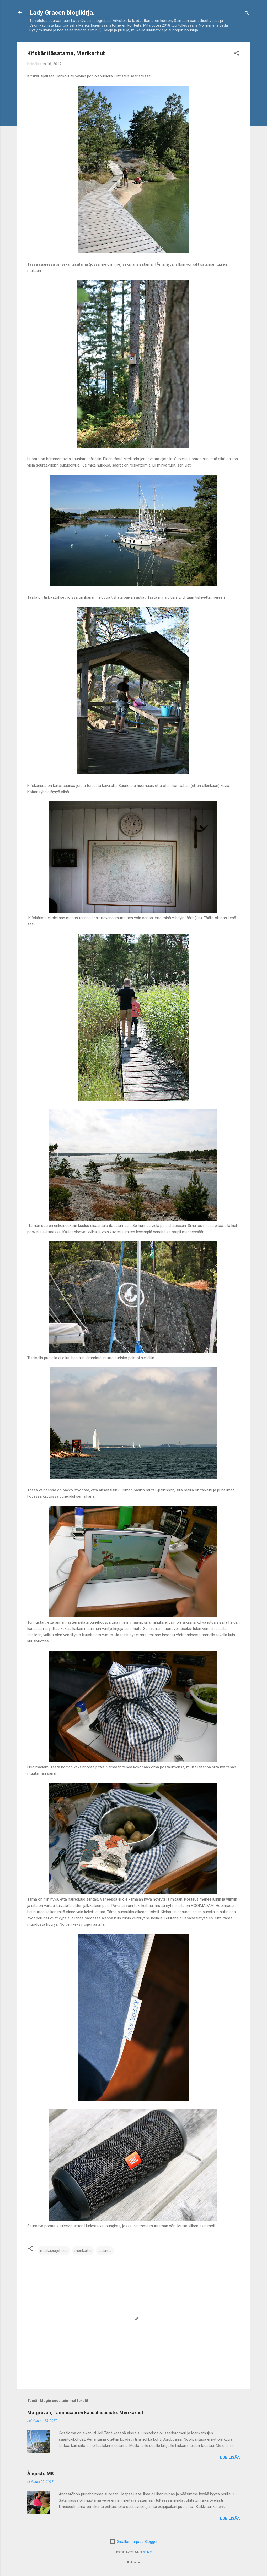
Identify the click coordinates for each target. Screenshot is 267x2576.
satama (104, 2250)
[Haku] (247, 14)
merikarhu (83, 2250)
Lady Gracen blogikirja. (61, 12)
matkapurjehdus (54, 2250)
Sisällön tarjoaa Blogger (134, 2541)
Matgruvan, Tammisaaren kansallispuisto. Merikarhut (85, 2412)
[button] (236, 54)
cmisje (147, 2551)
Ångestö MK (40, 2473)
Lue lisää (230, 2457)
